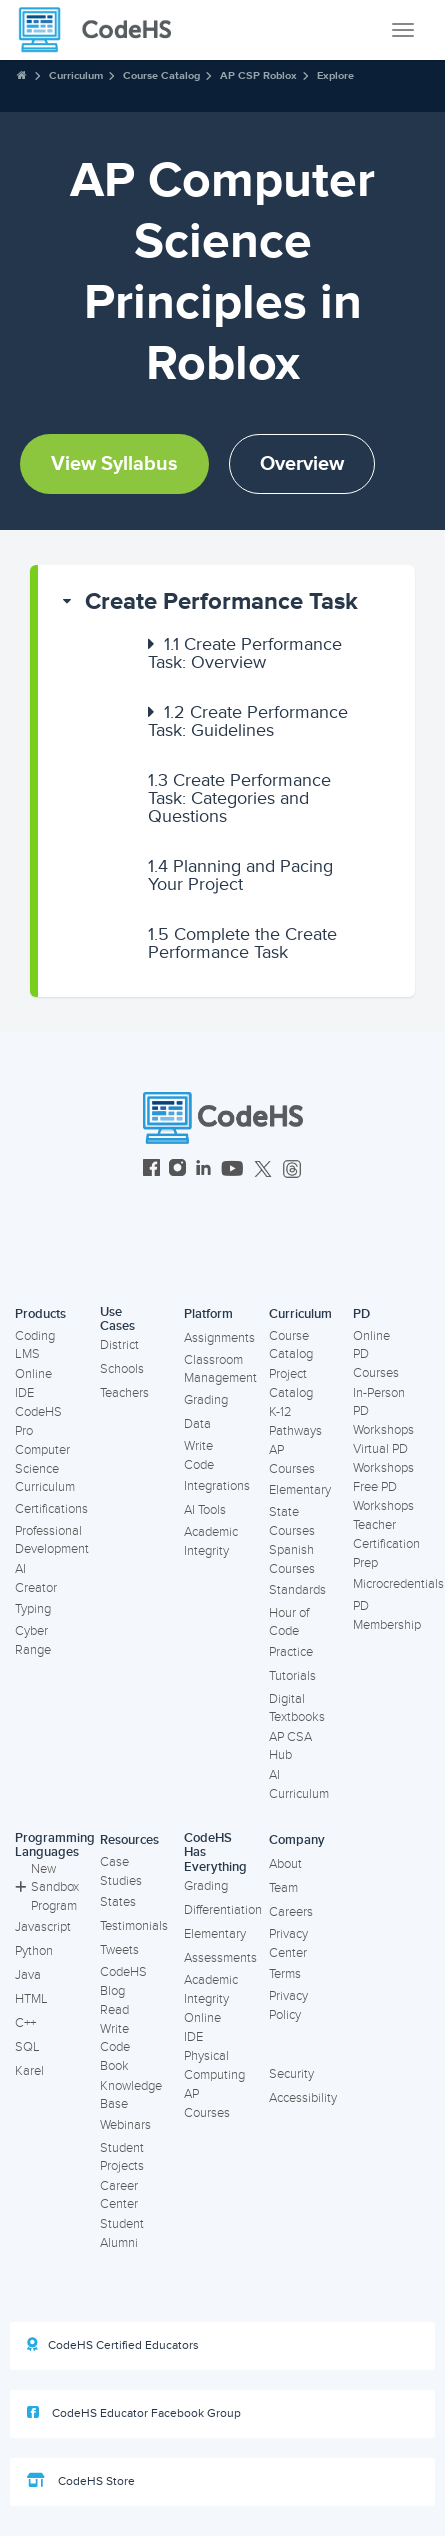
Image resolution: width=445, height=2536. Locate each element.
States (118, 1902)
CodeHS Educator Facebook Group (134, 2413)
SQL (27, 2047)
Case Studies (121, 1871)
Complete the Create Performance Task (242, 943)
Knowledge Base (131, 2095)
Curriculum (76, 75)
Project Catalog (291, 1383)
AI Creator (36, 1578)
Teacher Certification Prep (386, 1543)
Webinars (125, 2125)
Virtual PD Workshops (383, 1458)
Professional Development (52, 1540)
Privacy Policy (288, 2005)
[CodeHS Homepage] (103, 30)
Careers (291, 1912)
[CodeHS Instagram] (177, 1170)
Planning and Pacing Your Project (240, 875)
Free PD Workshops (383, 1496)
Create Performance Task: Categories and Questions (239, 798)
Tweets (119, 1950)
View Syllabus (114, 464)
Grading (206, 1400)
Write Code (199, 1455)
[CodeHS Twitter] (263, 1170)
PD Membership (387, 1615)
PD (361, 1314)
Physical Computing (214, 2065)
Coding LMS (35, 1345)
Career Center (119, 2195)
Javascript (43, 1927)
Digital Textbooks (297, 1708)
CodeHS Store (81, 2481)
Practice (291, 1652)
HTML (31, 1999)
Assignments (219, 1338)
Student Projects (122, 2157)
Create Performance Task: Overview (245, 653)
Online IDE (33, 1383)
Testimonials (134, 1926)
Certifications (51, 1509)
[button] (226, 602)
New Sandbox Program (47, 1887)
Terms (285, 1974)
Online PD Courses (376, 1354)
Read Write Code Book (115, 2038)
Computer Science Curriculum (45, 1468)
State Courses (292, 1521)
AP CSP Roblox (258, 75)
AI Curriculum (299, 1784)
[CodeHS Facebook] (151, 1170)
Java (28, 1975)
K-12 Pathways (295, 1421)
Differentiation (223, 1910)
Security (291, 2074)
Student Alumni (122, 2233)
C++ (25, 2023)
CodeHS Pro (38, 1421)
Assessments (220, 1958)
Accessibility (303, 2098)
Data (197, 1424)
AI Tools (205, 1510)
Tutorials (292, 1676)
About (285, 1864)
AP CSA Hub (290, 1746)
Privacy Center (288, 1943)
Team (283, 1888)
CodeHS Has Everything (215, 1852)
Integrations (217, 1486)
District (119, 1345)
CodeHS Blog (123, 1981)
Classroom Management (220, 1369)
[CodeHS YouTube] (232, 1170)
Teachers (124, 1393)
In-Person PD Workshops (383, 1411)
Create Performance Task (221, 601)
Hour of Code (289, 1622)
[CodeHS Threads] (292, 1170)
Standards (297, 1590)
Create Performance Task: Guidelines (248, 721)
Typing (33, 1609)
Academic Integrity (211, 1541)
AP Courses (292, 1459)
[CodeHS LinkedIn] (203, 1170)
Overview (302, 464)
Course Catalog (161, 75)
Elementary (300, 1490)
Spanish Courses (292, 1559)
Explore (335, 75)
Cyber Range (33, 1640)
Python (34, 1951)
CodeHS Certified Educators (113, 2345)
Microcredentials (398, 1584)
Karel (29, 2071)
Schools (122, 1369)
